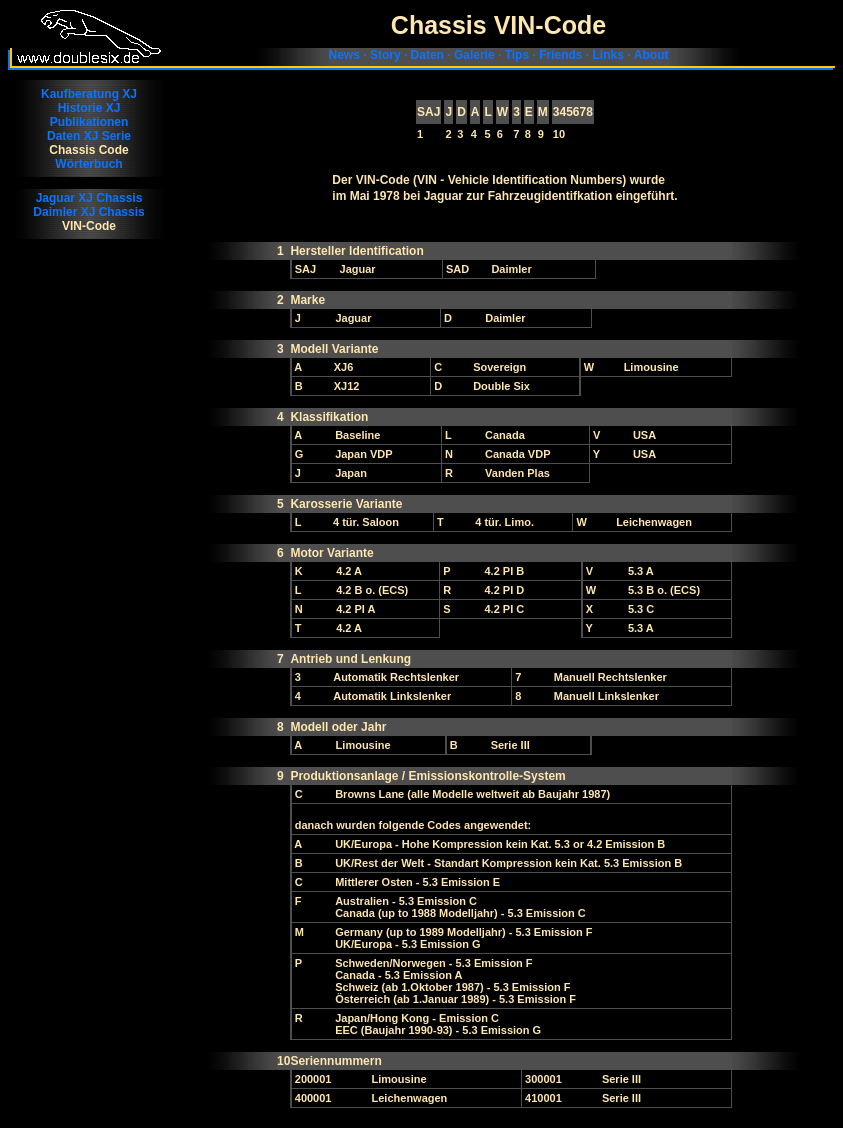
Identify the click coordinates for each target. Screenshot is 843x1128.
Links (607, 55)
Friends (560, 55)
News (344, 55)
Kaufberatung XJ (89, 94)
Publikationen (89, 122)
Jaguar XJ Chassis (89, 198)
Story (385, 55)
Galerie (474, 55)
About (651, 55)
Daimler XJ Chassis (88, 212)
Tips (517, 55)
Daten (427, 55)
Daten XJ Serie (89, 136)
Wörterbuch (88, 164)
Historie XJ (89, 108)
